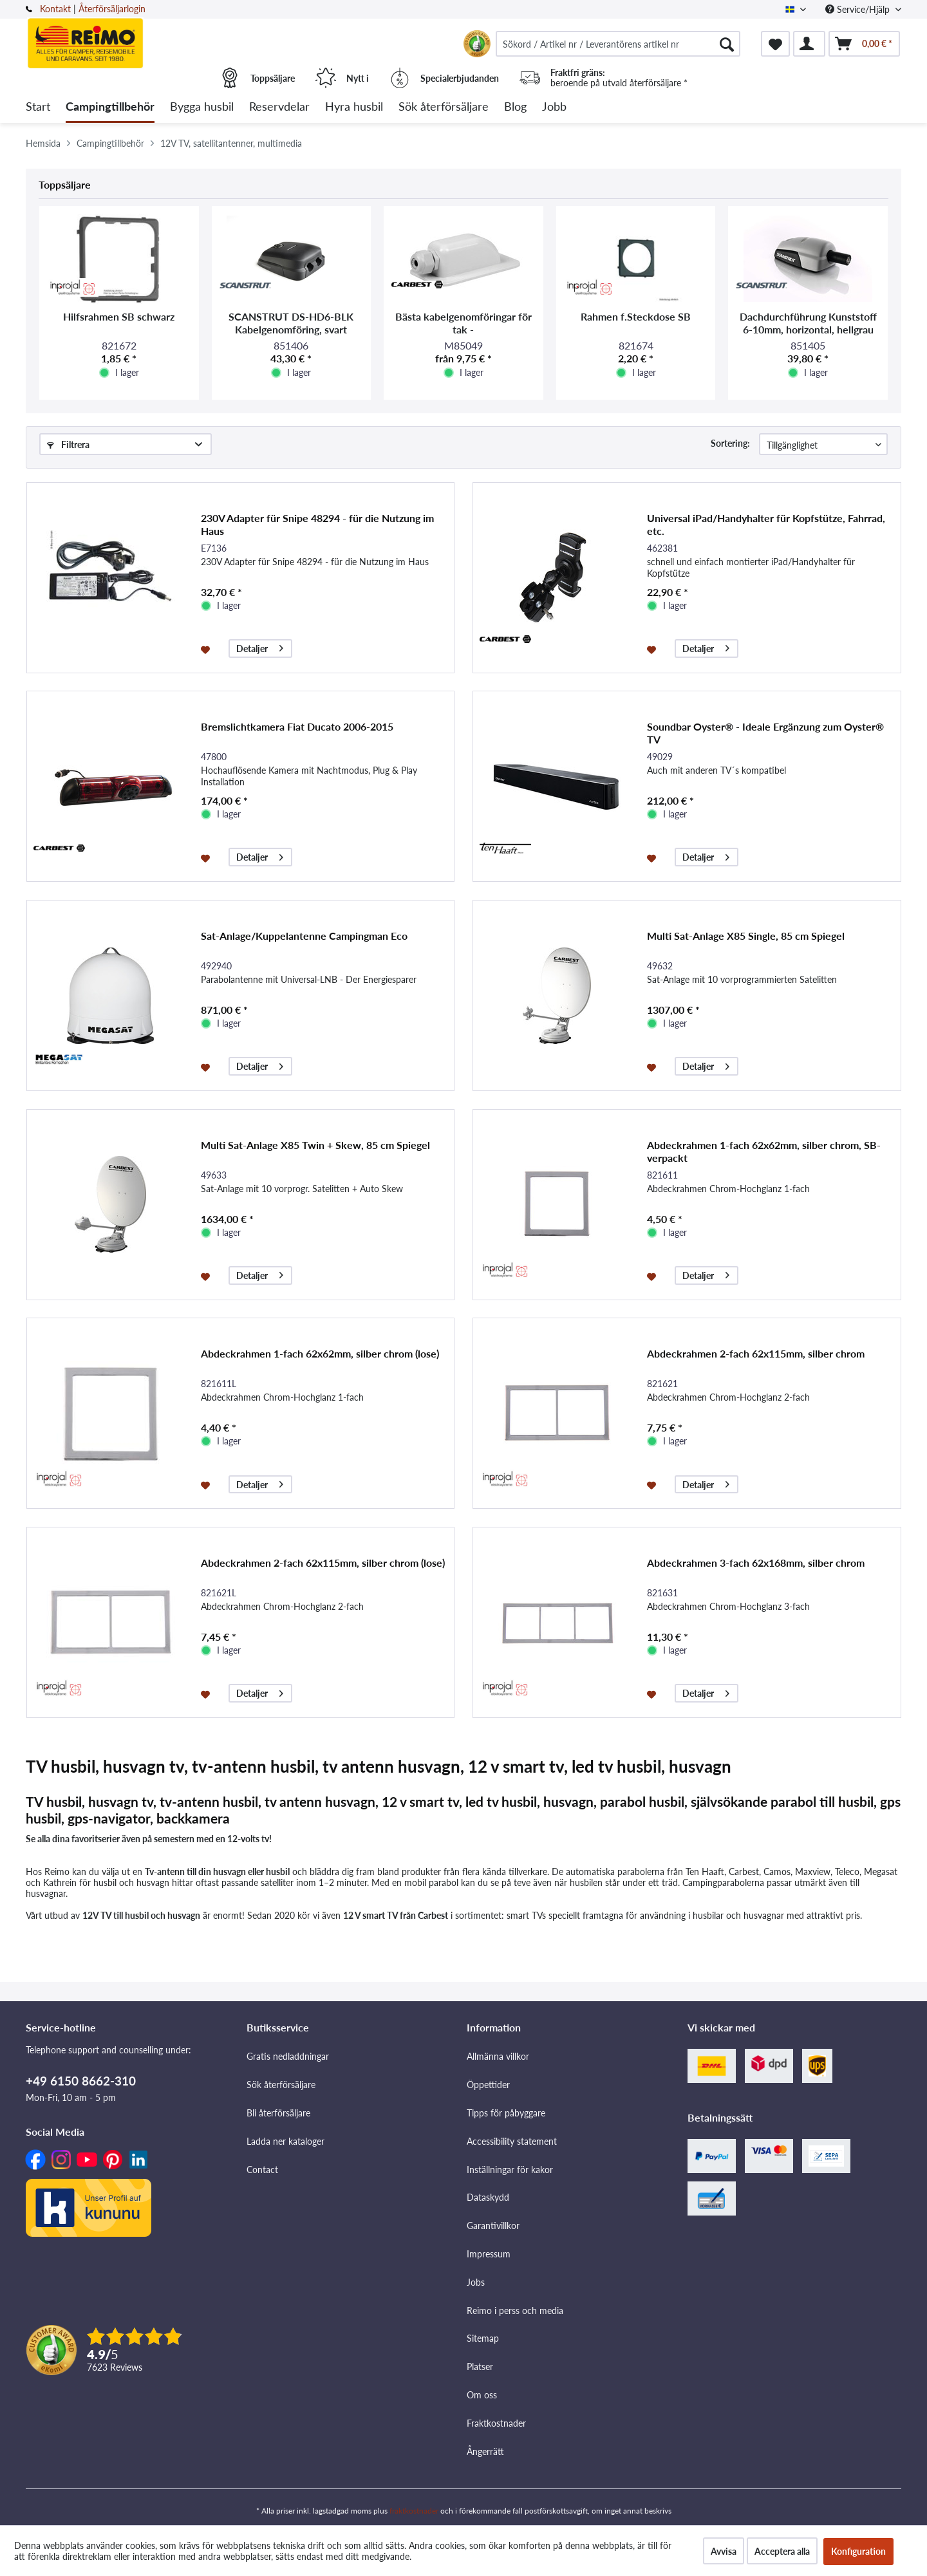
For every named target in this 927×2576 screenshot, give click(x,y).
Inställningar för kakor (510, 2169)
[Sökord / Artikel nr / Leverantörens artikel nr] (618, 44)
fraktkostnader (413, 2510)
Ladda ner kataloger (285, 2141)
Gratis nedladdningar (288, 2056)
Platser (480, 2366)
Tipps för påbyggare (506, 2112)
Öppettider (488, 2084)
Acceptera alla (782, 2551)
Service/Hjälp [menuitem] (858, 9)
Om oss (482, 2394)
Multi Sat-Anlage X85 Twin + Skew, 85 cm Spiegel (315, 1145)
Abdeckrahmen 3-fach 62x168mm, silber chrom (756, 1562)
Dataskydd (488, 2197)
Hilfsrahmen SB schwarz (118, 316)
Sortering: (730, 443)
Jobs (476, 2282)
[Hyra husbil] (354, 107)
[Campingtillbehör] (110, 107)
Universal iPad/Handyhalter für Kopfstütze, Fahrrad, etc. (766, 524)
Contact (262, 2169)
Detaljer (259, 646)
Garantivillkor (493, 2225)
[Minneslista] (775, 44)
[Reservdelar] (279, 107)
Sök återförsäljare (281, 2084)
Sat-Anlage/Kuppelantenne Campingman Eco (304, 935)
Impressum (488, 2253)
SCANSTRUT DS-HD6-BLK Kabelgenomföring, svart (291, 322)
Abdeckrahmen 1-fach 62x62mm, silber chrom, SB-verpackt (764, 1151)
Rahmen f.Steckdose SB (636, 316)
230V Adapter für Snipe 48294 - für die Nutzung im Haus (317, 524)
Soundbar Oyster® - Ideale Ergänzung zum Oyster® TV (765, 732)
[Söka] (726, 44)
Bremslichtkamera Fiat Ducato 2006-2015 (297, 726)
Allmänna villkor (498, 2056)
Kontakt (55, 8)
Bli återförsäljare (278, 2112)
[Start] (38, 107)
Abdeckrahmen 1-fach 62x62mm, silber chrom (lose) (320, 1353)
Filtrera (68, 444)
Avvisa (723, 2551)
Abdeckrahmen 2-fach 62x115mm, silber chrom (756, 1353)
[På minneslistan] (207, 649)
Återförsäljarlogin (112, 8)
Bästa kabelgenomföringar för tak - (463, 322)
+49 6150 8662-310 (81, 2080)
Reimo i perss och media (515, 2310)
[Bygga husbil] (202, 107)
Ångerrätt (485, 2451)
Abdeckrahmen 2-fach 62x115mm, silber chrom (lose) (323, 1562)
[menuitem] (618, 44)
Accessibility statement (512, 2141)
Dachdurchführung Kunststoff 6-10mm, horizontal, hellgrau (808, 322)
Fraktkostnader (496, 2423)
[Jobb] (554, 107)
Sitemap (483, 2338)
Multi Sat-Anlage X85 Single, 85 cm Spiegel (746, 935)
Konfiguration (858, 2551)
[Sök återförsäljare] (443, 107)
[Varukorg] (864, 44)
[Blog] (515, 107)
